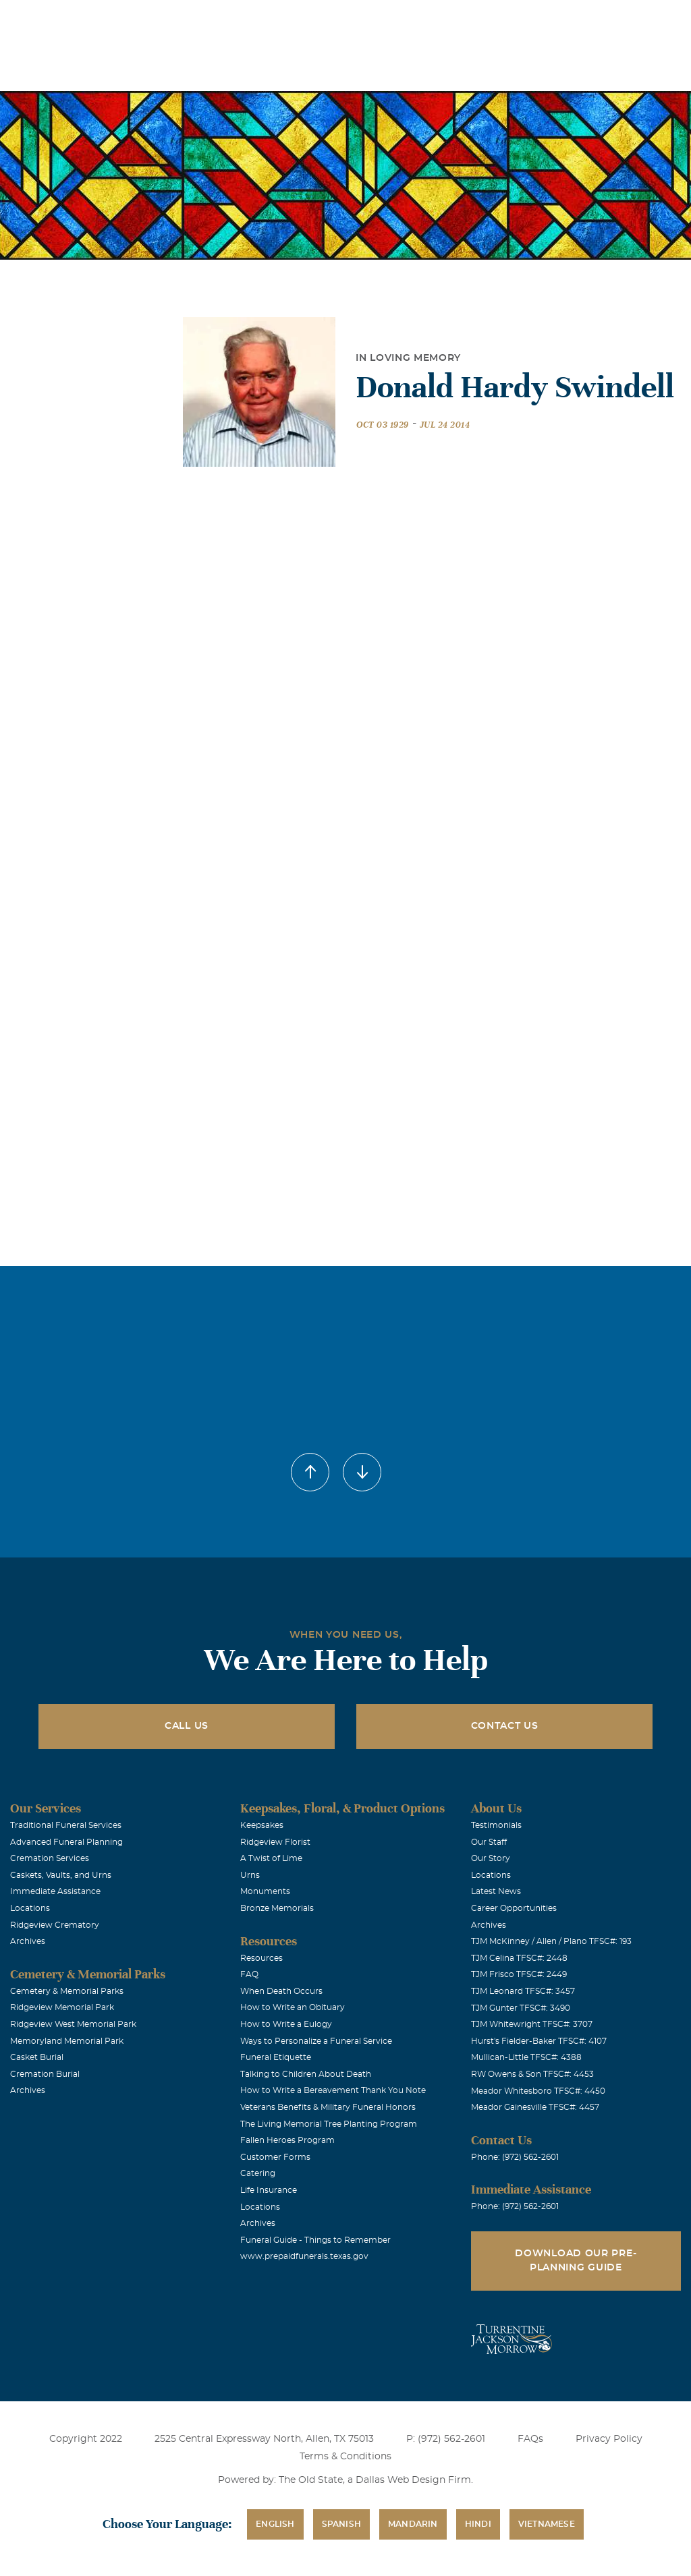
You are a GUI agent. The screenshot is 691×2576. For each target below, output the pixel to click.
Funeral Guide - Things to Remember (315, 2240)
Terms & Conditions (345, 2456)
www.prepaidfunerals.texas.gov (304, 2256)
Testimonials (496, 1825)
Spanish (341, 2524)
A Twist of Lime (271, 1858)
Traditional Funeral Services (65, 1825)
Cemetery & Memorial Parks (66, 1991)
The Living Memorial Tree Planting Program (328, 2124)
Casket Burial (36, 2057)
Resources (261, 1958)
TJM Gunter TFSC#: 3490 (520, 2008)
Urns (250, 1875)
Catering (257, 2173)
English (275, 2524)
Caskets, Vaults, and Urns (60, 1875)
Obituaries (362, 19)
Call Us (187, 1726)
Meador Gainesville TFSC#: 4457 (535, 2107)
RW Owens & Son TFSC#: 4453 (532, 2074)
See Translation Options (458, 21)
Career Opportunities (514, 1908)
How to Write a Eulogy (286, 2024)
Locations (286, 19)
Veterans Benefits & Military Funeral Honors (328, 2107)
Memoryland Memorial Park (66, 2041)
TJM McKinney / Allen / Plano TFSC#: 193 (551, 1941)
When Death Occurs (281, 1991)
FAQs (530, 2439)
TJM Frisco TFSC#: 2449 (519, 1974)
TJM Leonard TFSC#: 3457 (523, 1991)
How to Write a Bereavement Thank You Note (333, 2090)
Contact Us (504, 1726)
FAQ (249, 1974)
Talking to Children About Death (305, 2074)
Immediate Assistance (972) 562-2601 (602, 19)
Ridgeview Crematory (54, 1925)
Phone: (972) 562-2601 (515, 2157)
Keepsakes (261, 1825)
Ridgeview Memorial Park (62, 2007)
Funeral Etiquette (275, 2057)
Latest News (496, 1891)
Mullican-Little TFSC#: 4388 (526, 2057)
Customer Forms (275, 2157)
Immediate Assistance (55, 1891)
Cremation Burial (45, 2074)
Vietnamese (546, 2524)
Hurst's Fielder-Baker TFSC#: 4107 (539, 2041)
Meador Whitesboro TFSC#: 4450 (538, 2091)
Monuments (265, 1891)
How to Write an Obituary (292, 2007)
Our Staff (489, 1842)
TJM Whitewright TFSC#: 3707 (531, 2024)
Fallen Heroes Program (287, 2140)
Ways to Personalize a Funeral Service (316, 2041)
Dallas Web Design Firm (413, 2480)
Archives (27, 1941)
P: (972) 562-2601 (445, 2439)
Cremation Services (49, 1858)
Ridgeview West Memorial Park (73, 2024)
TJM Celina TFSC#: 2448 (519, 1958)
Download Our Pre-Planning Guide (575, 2260)
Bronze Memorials (277, 1908)
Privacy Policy (609, 2439)
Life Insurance (268, 2190)
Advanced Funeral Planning (66, 1842)
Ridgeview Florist (275, 1842)
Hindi (478, 2524)
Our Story (490, 1858)
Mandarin (413, 2524)
